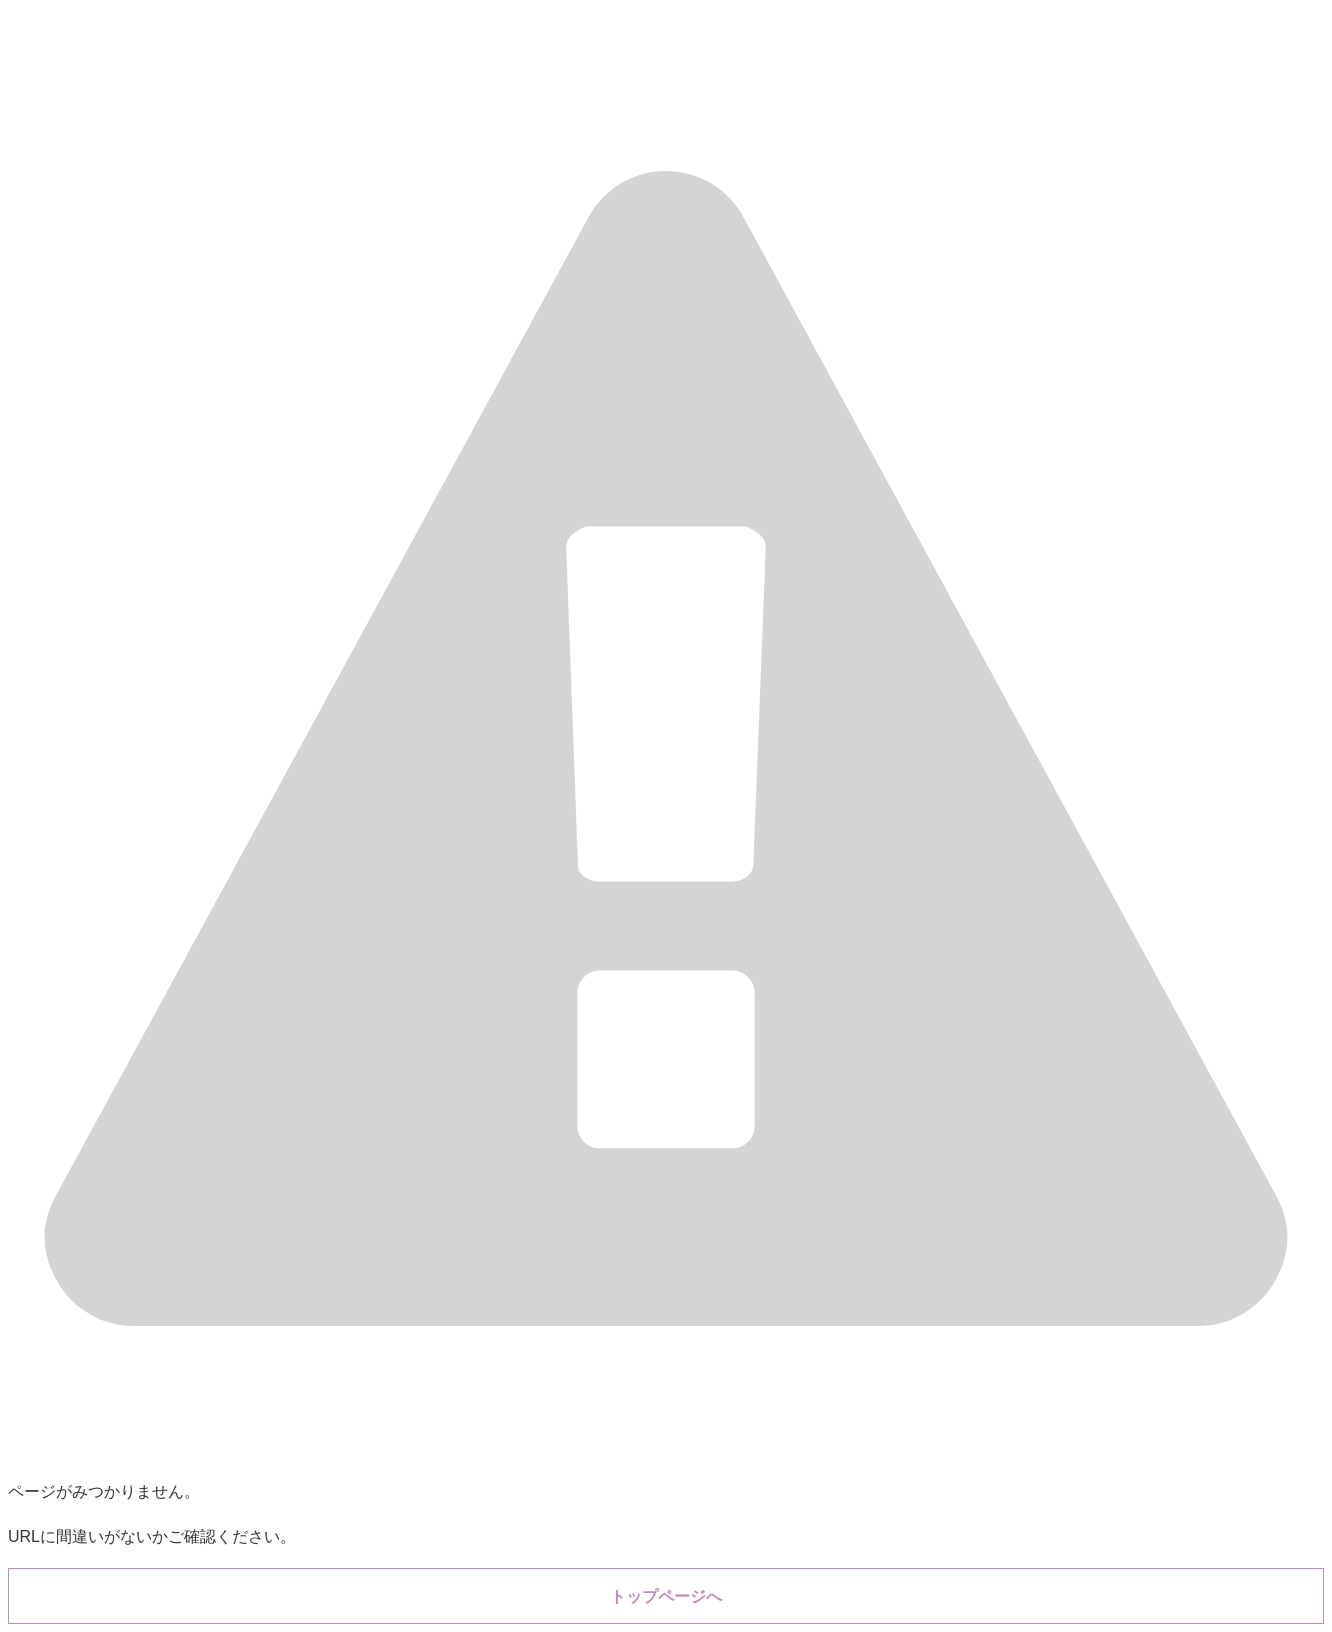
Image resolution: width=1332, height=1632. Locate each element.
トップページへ (666, 1596)
